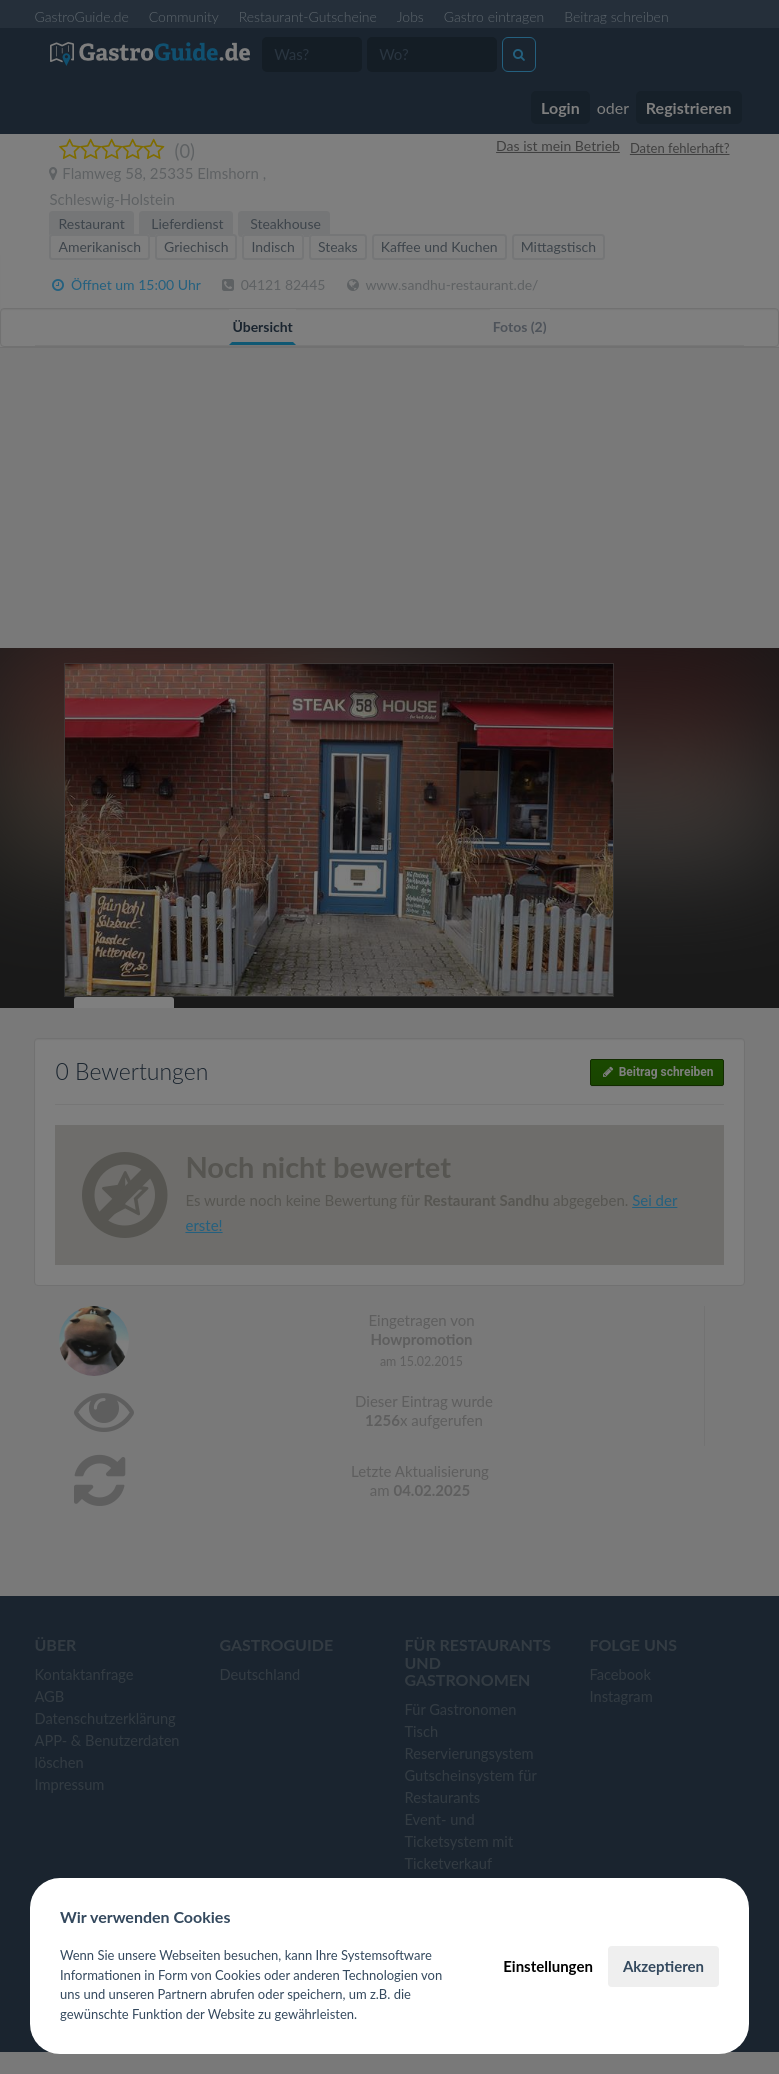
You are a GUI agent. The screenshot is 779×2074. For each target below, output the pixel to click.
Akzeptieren (663, 1966)
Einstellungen (548, 1966)
